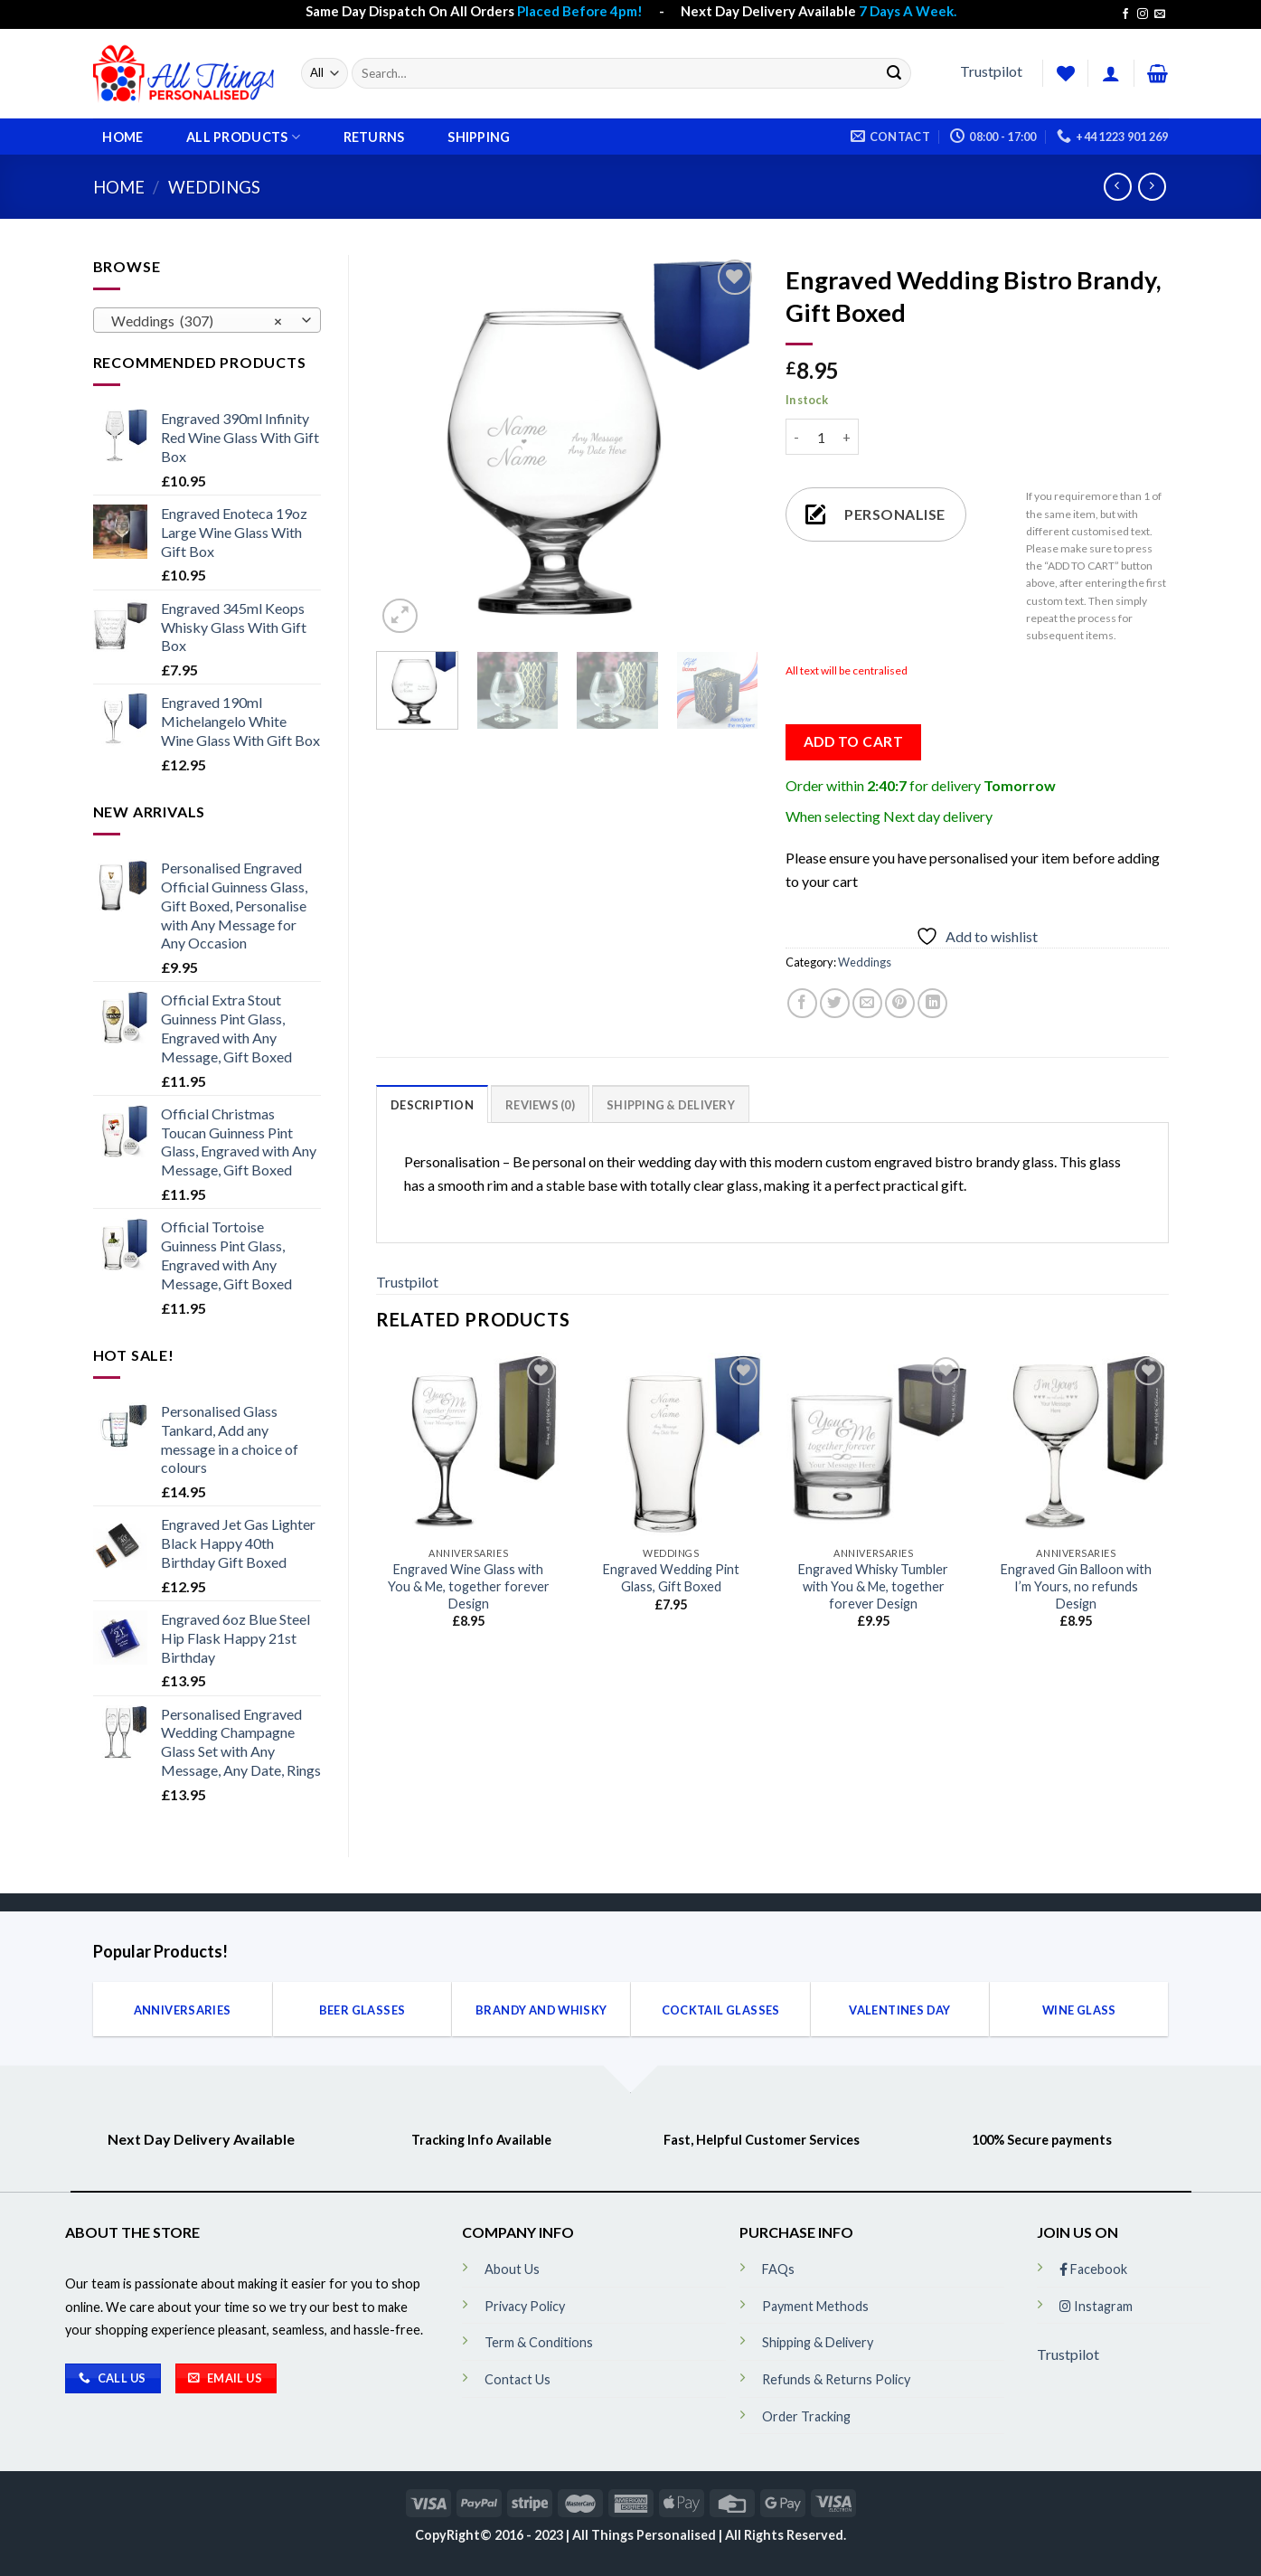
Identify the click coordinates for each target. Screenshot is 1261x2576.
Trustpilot (991, 71)
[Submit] (894, 73)
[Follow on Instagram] (1142, 14)
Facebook (1093, 2269)
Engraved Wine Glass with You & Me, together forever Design (469, 1586)
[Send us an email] (1159, 14)
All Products (243, 137)
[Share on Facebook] (802, 1003)
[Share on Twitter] (835, 1003)
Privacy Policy (525, 2306)
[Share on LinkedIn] (932, 1003)
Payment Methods (815, 2306)
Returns (374, 137)
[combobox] (207, 320)
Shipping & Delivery (671, 1105)
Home (122, 137)
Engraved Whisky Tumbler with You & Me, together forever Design (873, 1586)
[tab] (432, 1104)
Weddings (214, 187)
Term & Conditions (539, 2342)
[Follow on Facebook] (1125, 14)
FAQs (778, 2269)
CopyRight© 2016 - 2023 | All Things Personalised (567, 2535)
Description (432, 1105)
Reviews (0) (540, 1105)
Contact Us (518, 2379)
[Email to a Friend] (867, 1003)
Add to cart (853, 741)
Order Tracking (806, 2416)
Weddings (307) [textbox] (196, 321)
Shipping (478, 137)
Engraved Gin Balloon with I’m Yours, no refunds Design (1076, 1586)
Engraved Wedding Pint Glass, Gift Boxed (671, 1578)
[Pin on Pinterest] (900, 1003)
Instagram (1096, 2306)
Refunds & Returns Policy (836, 2379)
